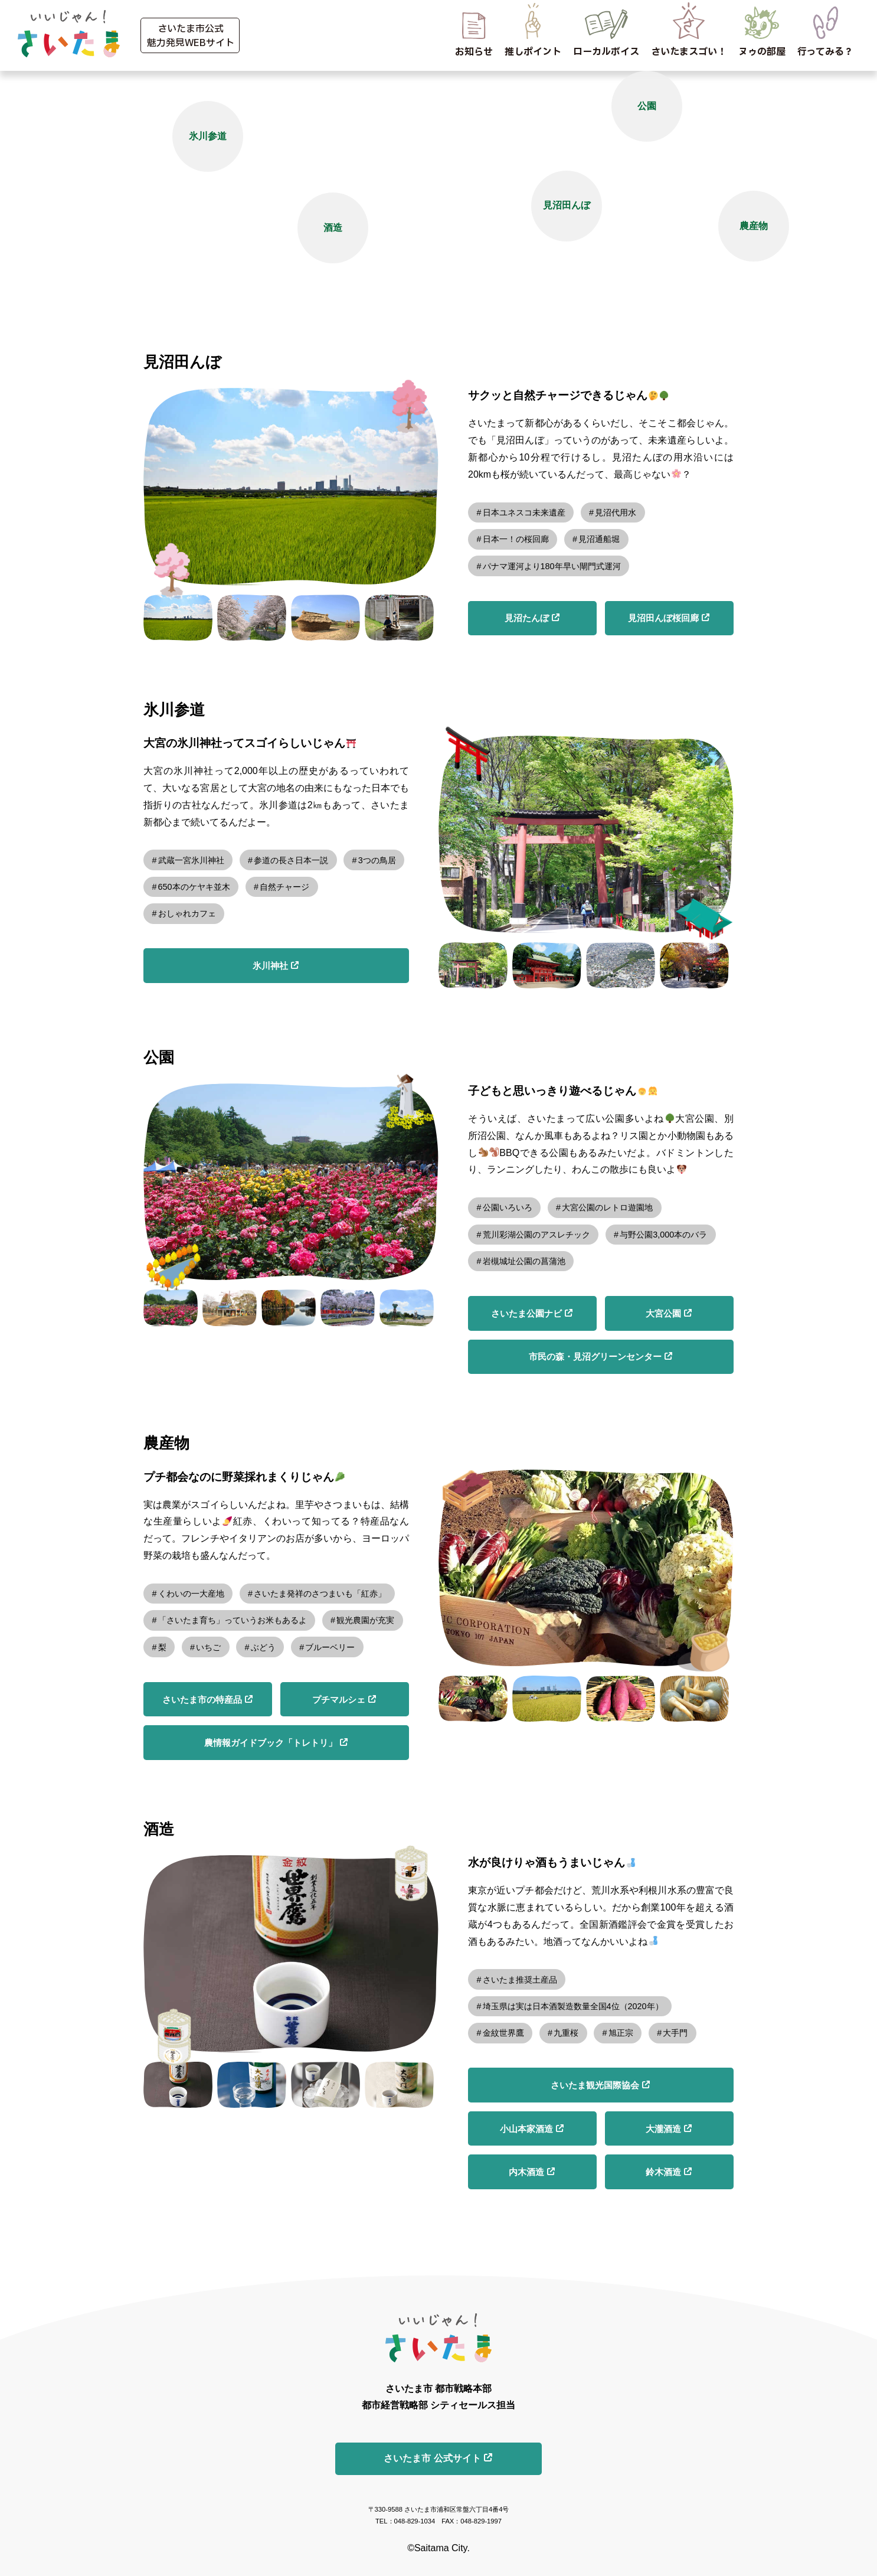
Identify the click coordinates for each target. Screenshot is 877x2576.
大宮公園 (663, 1313)
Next (447, 486)
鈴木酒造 (663, 2172)
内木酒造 (526, 2172)
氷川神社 (270, 966)
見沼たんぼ (527, 618)
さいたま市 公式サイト (432, 2458)
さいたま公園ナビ (526, 1313)
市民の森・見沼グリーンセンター (595, 1356)
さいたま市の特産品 (202, 1700)
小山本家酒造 (526, 2129)
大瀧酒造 (663, 2129)
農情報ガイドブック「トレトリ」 (270, 1743)
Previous (134, 486)
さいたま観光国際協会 (595, 2085)
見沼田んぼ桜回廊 (663, 618)
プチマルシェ (338, 1700)
